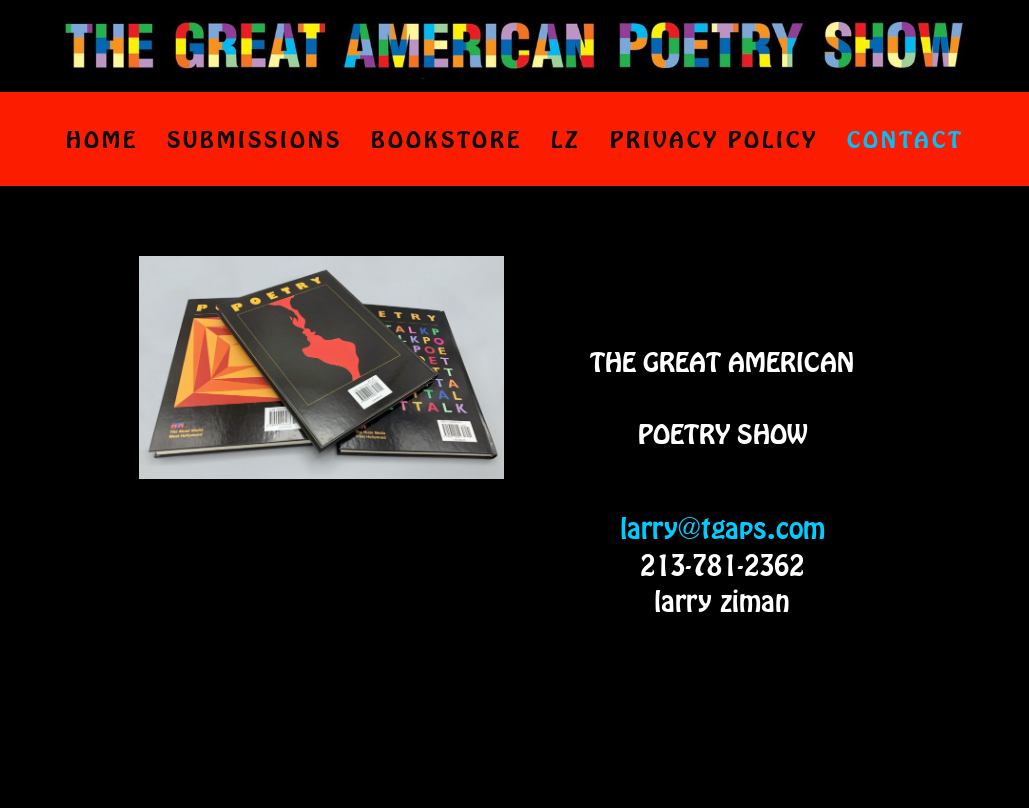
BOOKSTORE (446, 139)
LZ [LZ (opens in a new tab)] (566, 139)
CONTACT (905, 139)
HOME (102, 139)
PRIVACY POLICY (714, 139)
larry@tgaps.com (722, 528)
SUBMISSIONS (254, 139)
